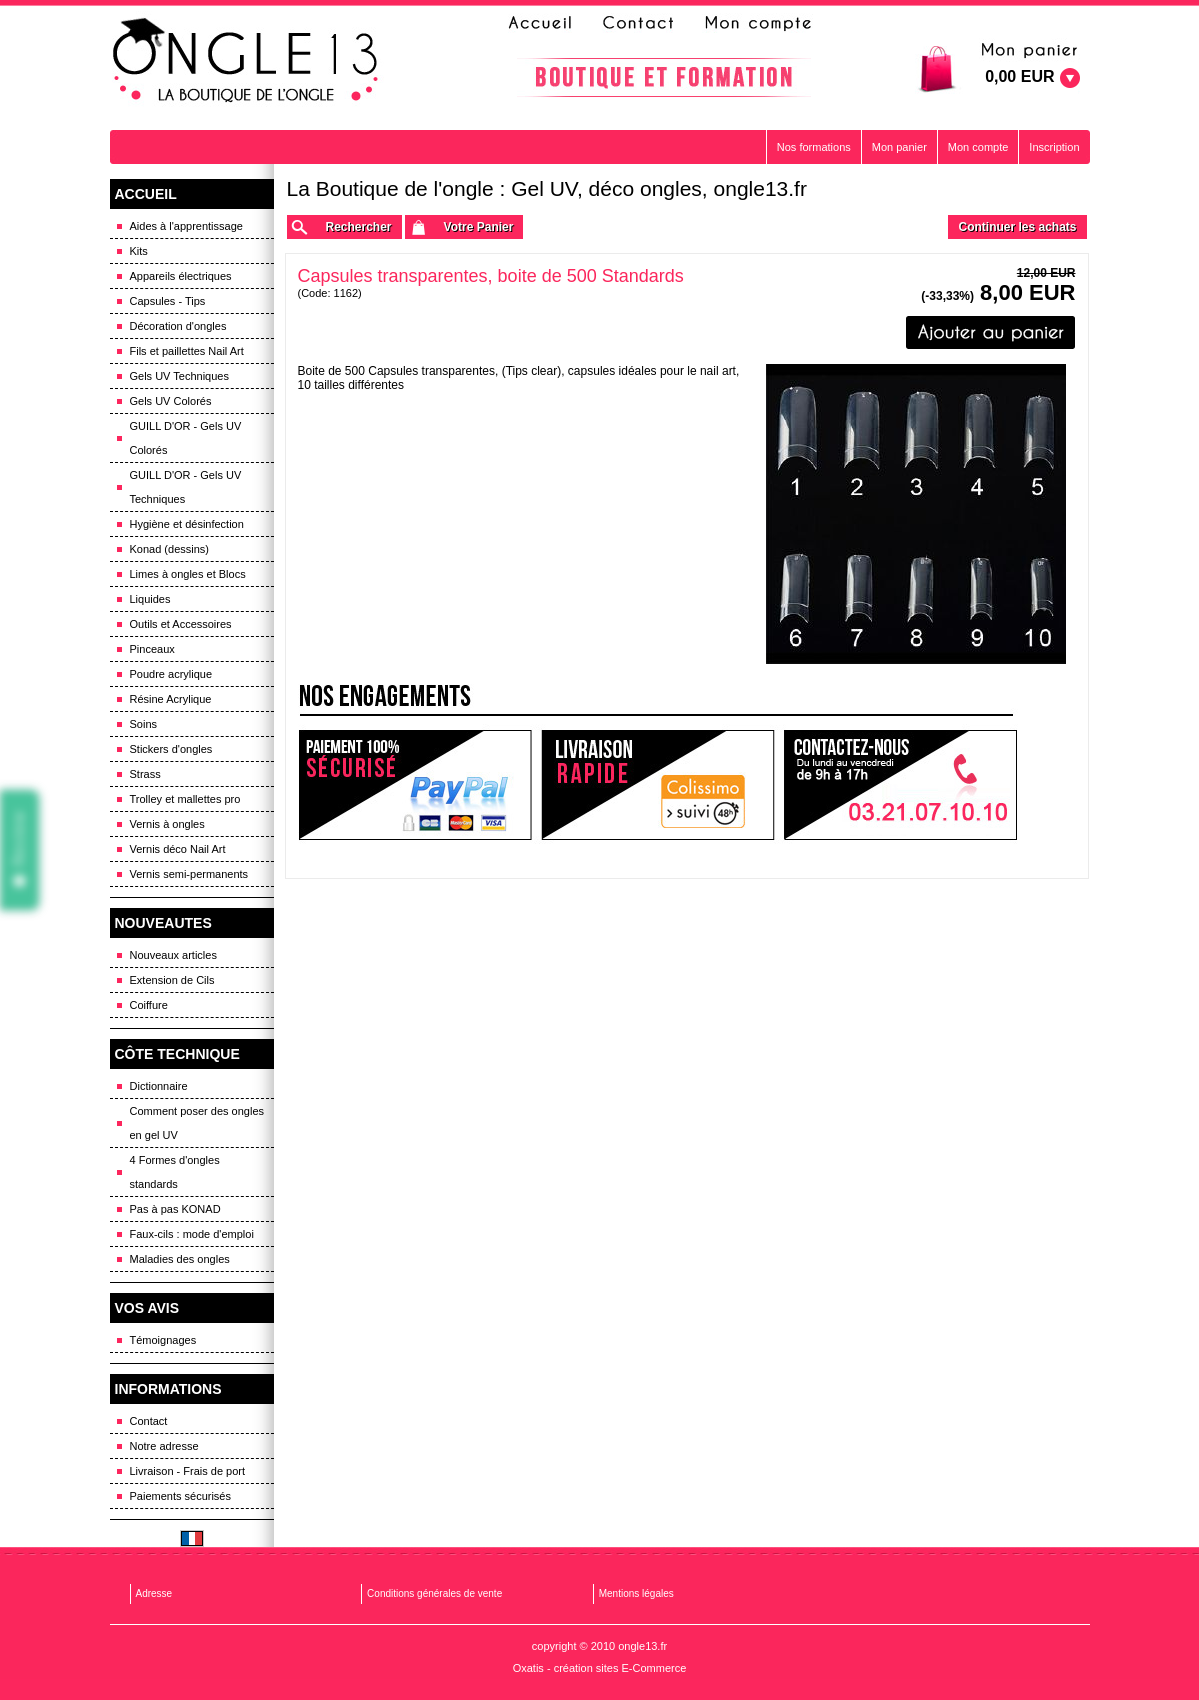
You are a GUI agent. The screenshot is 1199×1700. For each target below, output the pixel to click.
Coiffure (149, 1005)
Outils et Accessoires (181, 624)
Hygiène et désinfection (187, 524)
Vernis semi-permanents (189, 874)
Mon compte (978, 147)
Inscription (1054, 147)
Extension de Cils (172, 980)
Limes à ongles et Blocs (188, 574)
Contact (149, 1421)
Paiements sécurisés (181, 1496)
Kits (139, 251)
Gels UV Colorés (171, 401)
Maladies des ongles (180, 1259)
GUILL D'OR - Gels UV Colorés (186, 438)
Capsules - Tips (168, 301)
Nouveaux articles (173, 955)
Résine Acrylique (171, 699)
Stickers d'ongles (171, 749)
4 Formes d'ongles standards (175, 1172)
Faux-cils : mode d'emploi (192, 1234)
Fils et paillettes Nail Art (187, 351)
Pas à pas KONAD (175, 1209)
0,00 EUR (1019, 76)
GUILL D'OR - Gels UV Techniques (186, 487)
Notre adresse (164, 1446)
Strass (145, 774)
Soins (144, 724)
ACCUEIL (146, 194)
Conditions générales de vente (434, 1593)
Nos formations (814, 147)
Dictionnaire (159, 1086)
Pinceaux (152, 649)
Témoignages (163, 1340)
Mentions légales (636, 1593)
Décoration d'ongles (178, 326)
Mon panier (899, 147)
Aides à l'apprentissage (186, 226)
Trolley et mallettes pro (185, 799)
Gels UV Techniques (179, 376)
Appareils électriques (181, 276)
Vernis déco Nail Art (178, 849)
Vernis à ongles (167, 824)
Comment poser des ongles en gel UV (197, 1123)
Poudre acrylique (171, 674)
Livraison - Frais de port (188, 1471)
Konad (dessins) (170, 549)
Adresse (154, 1593)
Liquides (150, 599)
